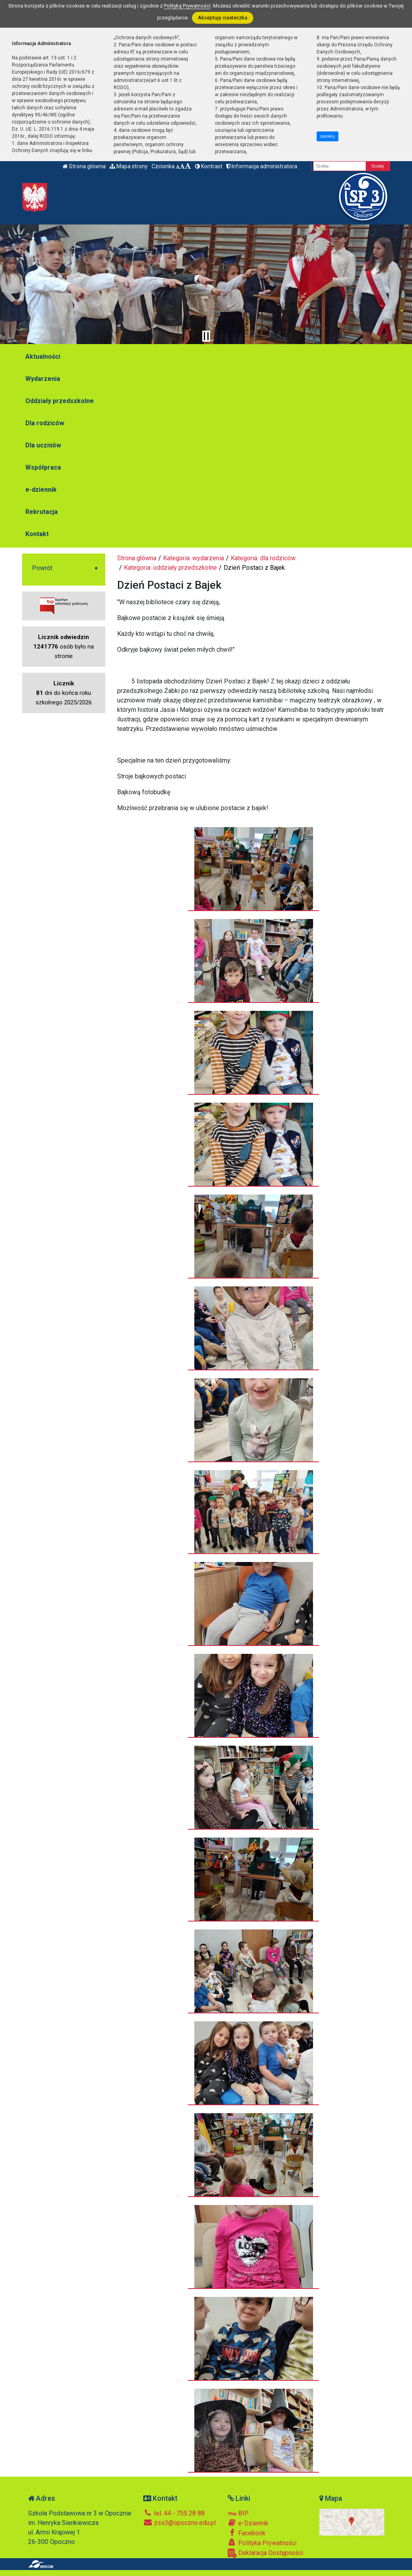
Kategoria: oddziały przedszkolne (170, 567)
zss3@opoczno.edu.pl (179, 2523)
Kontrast (208, 166)
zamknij (327, 136)
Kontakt (37, 534)
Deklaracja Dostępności (265, 2553)
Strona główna (84, 166)
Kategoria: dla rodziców (263, 558)
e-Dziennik (248, 2523)
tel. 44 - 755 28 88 (174, 2513)
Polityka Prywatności (262, 2543)
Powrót (42, 568)
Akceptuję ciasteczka (222, 18)
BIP (238, 2513)
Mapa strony (129, 166)
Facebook (247, 2533)
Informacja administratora (261, 166)
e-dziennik (41, 489)
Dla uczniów (43, 445)
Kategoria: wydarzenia (193, 558)
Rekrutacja (41, 512)
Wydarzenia (42, 378)
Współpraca (43, 467)
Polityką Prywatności (187, 6)
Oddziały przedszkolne (59, 401)
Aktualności (42, 356)
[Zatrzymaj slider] (206, 336)
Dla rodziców (44, 423)
